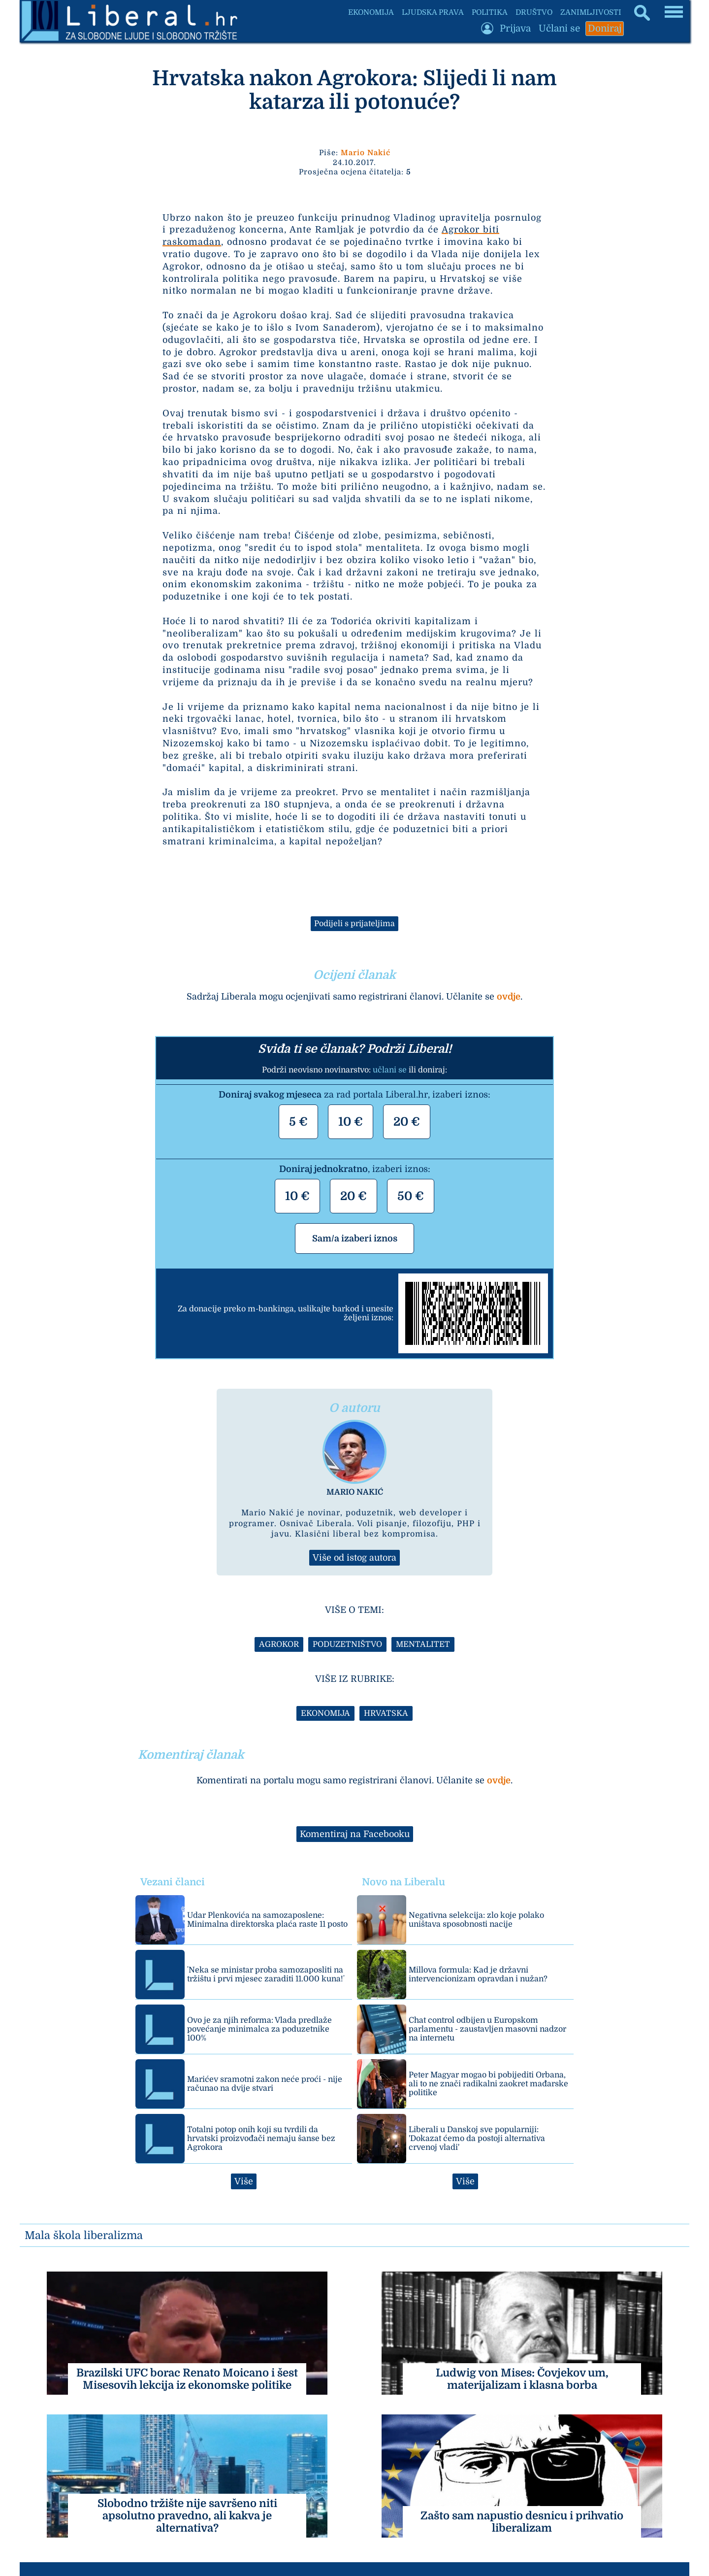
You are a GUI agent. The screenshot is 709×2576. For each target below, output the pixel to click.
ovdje (508, 997)
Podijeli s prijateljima (354, 923)
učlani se (390, 1070)
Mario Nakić (365, 152)
